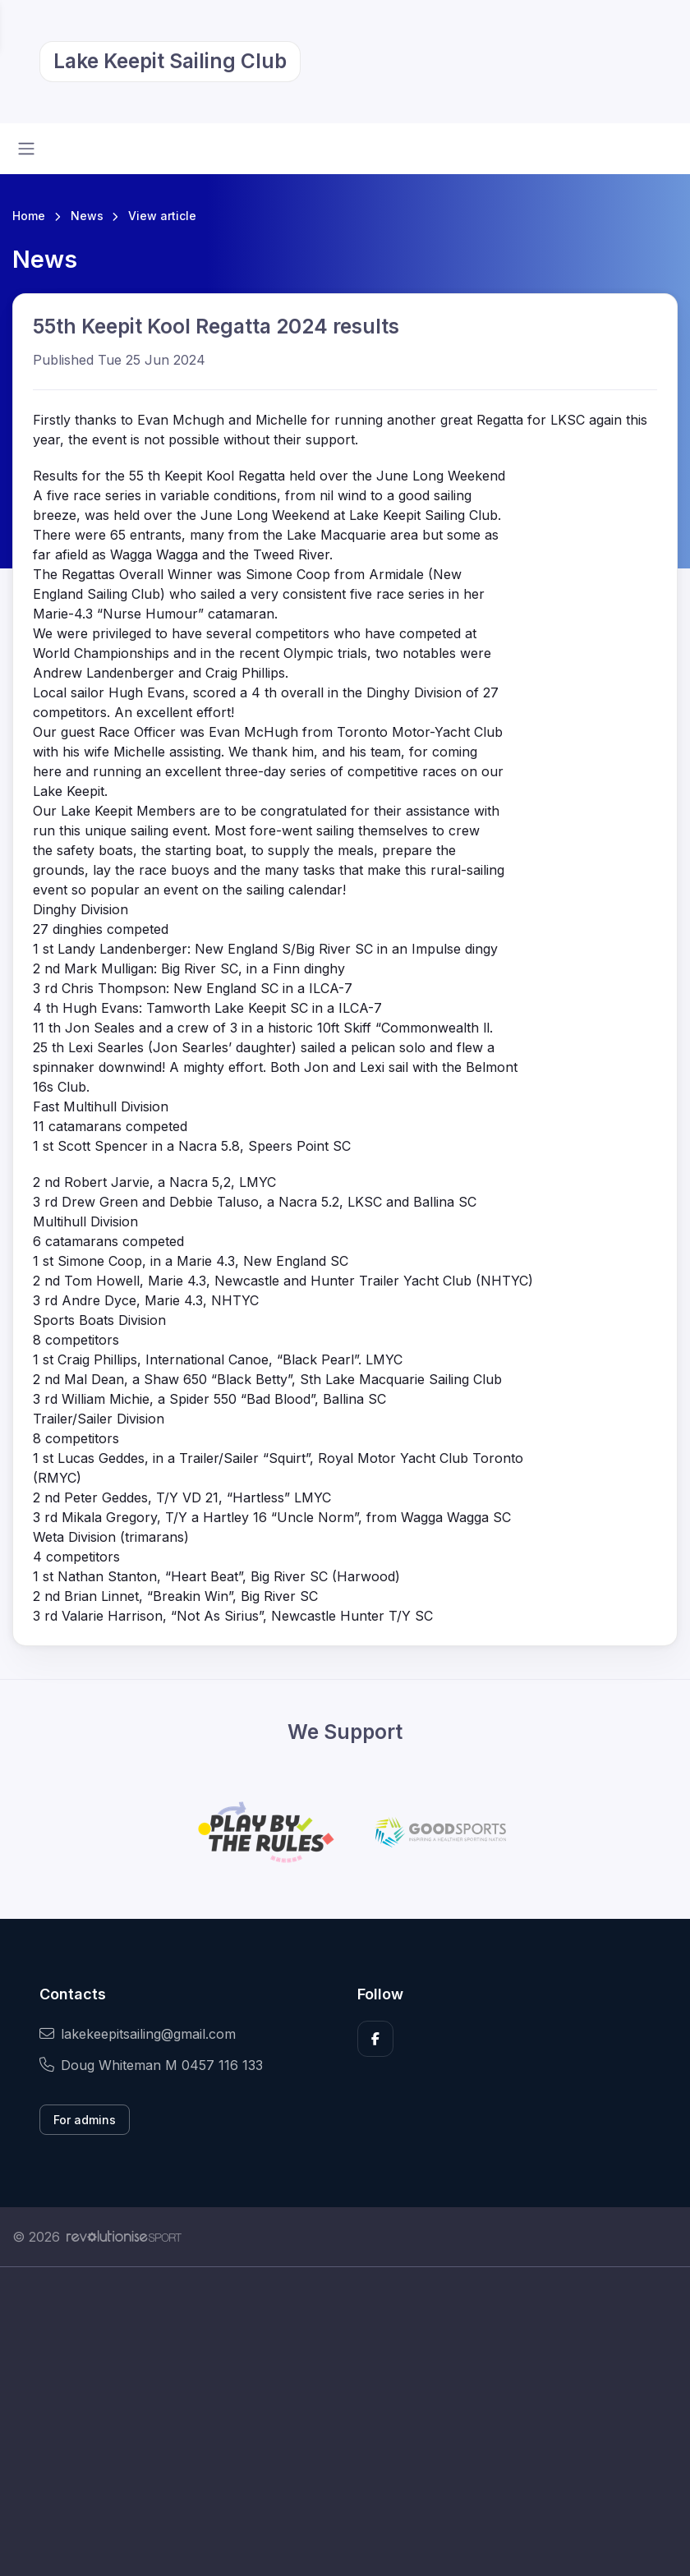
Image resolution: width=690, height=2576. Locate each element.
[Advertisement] (345, 2422)
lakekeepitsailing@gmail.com (137, 2034)
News (87, 216)
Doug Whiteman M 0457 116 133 (151, 2065)
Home (28, 216)
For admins (84, 2120)
